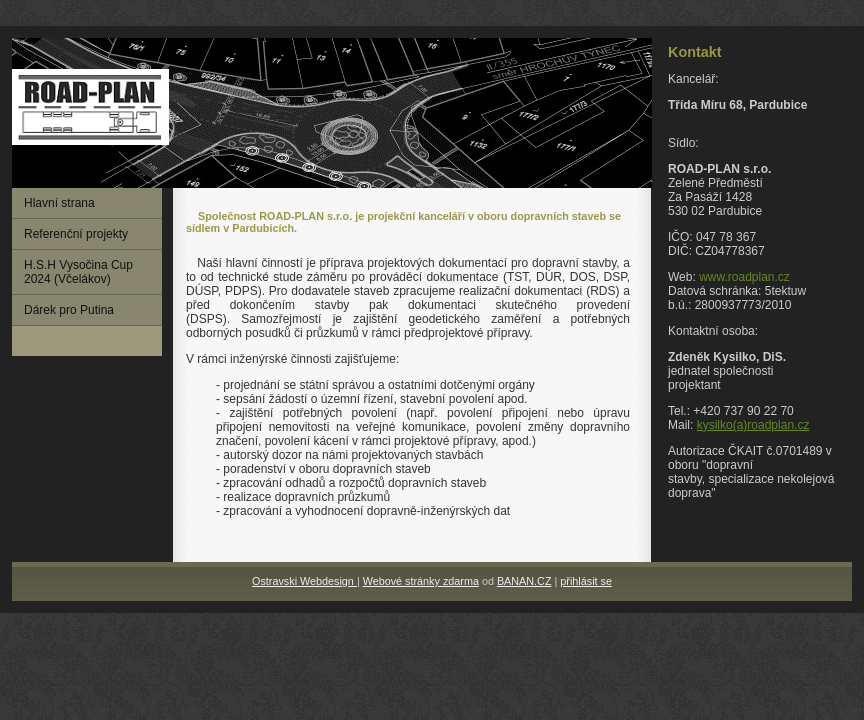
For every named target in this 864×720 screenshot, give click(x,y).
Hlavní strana (59, 203)
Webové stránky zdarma (421, 581)
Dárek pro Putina (69, 310)
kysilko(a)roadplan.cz (753, 425)
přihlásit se (586, 581)
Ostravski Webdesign (304, 581)
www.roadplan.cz (744, 277)
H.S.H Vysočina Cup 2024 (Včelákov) (78, 272)
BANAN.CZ (524, 581)
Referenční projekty (76, 234)
